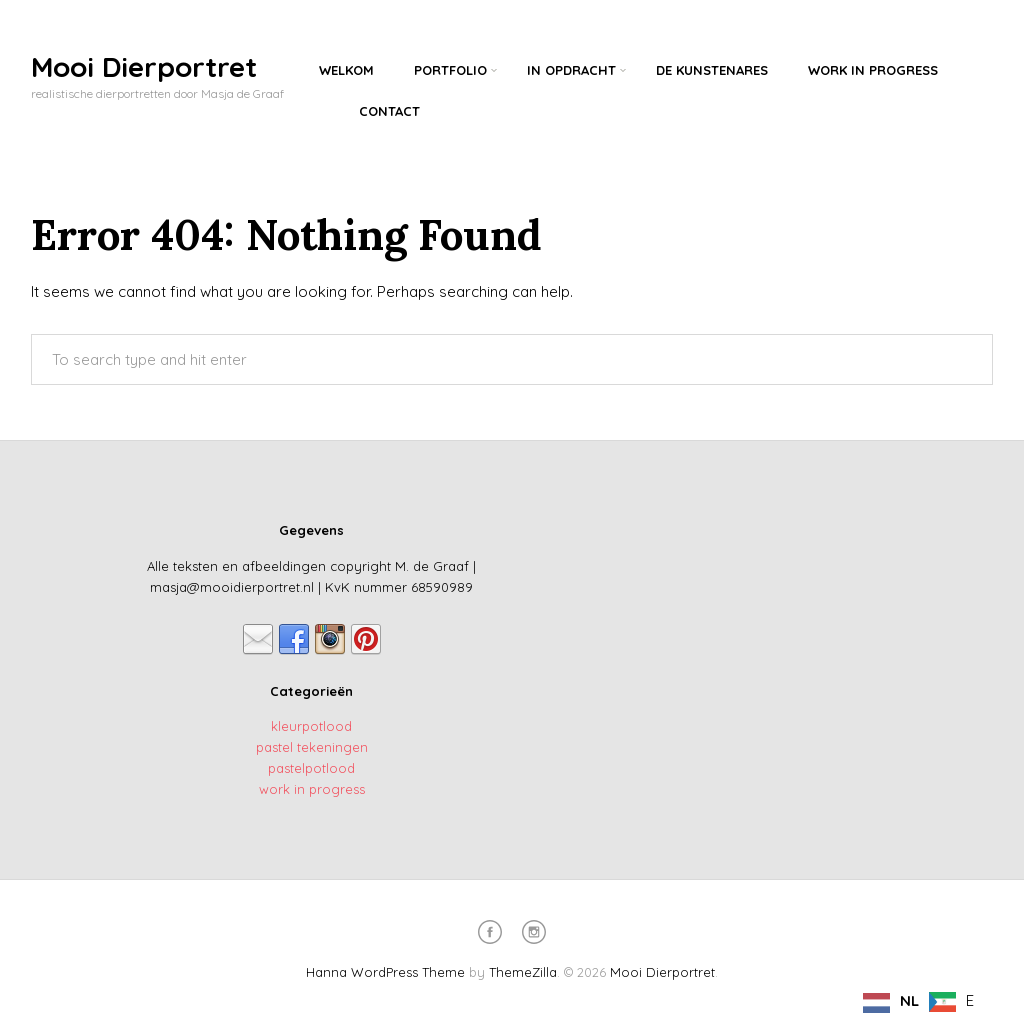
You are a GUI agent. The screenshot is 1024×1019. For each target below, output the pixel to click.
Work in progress (873, 70)
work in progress (312, 789)
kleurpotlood (311, 726)
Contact (389, 111)
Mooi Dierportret (144, 66)
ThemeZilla (523, 972)
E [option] (970, 1000)
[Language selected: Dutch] (923, 1001)
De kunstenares (712, 70)
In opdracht (571, 70)
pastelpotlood (311, 768)
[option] (951, 1002)
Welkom (346, 70)
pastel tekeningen (312, 747)
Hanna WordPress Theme (385, 972)
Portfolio (450, 70)
